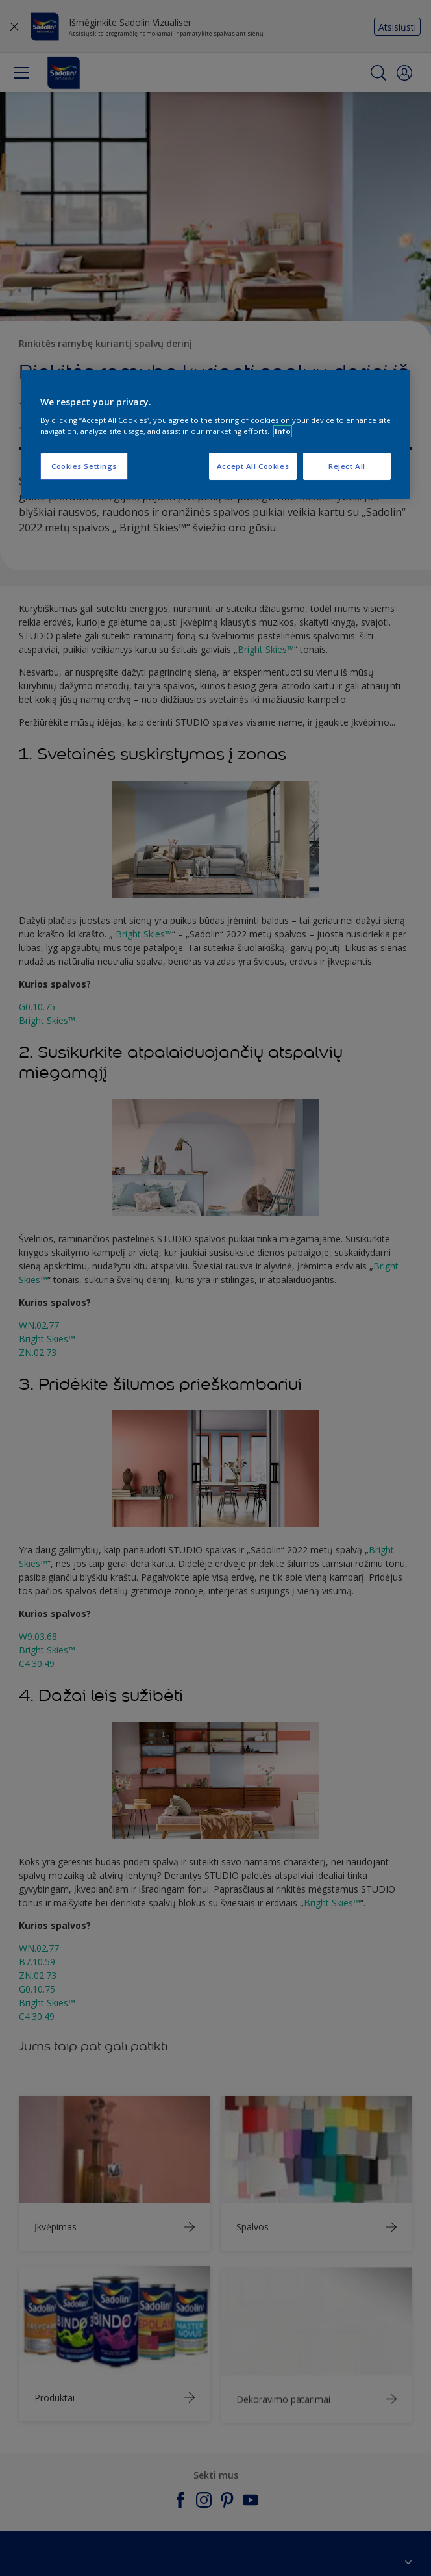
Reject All (346, 467)
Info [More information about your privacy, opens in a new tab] (283, 431)
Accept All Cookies (253, 467)
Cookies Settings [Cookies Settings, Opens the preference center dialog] (84, 467)
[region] (215, 435)
